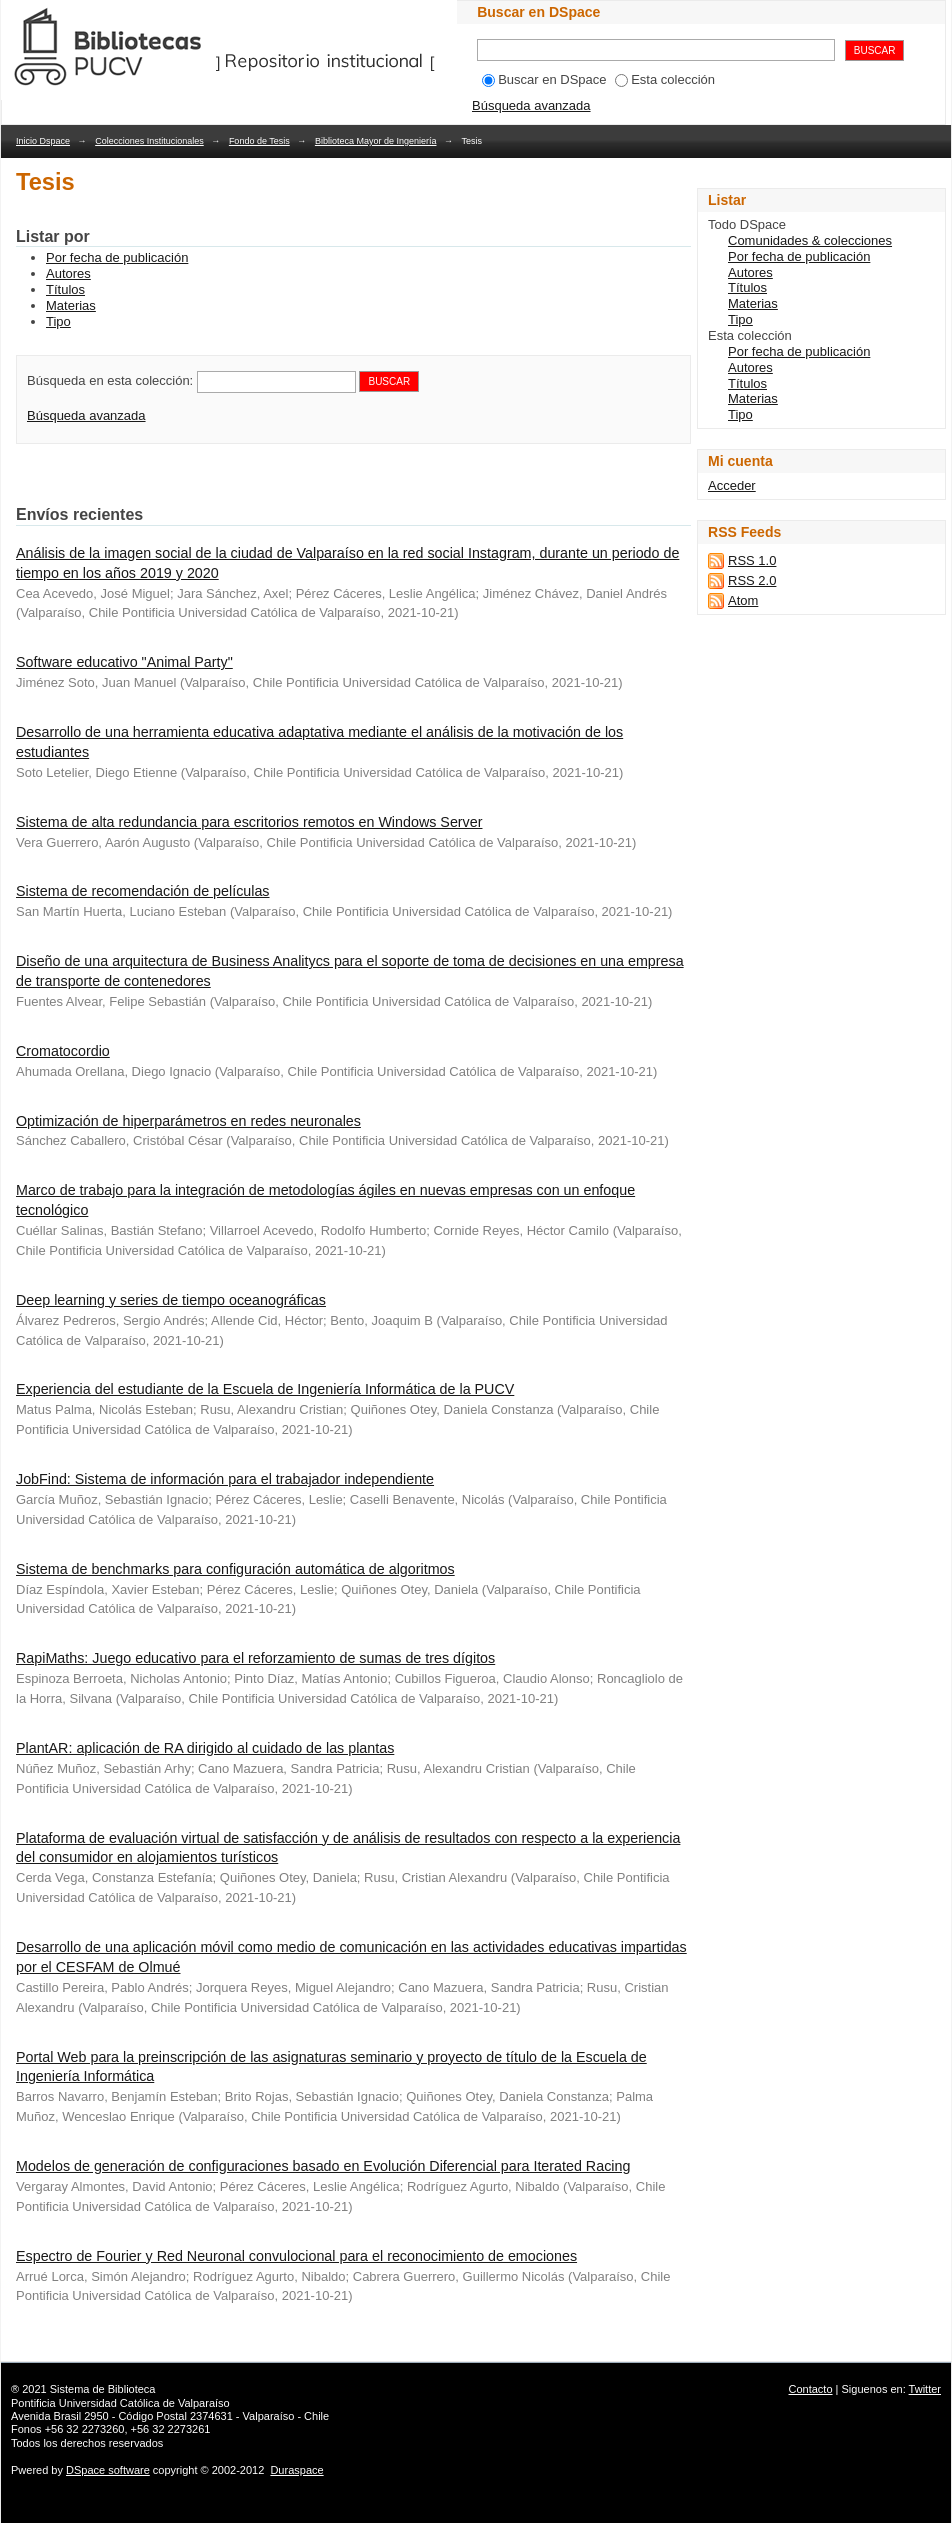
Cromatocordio (63, 1051)
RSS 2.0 (752, 580)
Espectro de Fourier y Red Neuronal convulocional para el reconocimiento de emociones (296, 2256)
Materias (71, 305)
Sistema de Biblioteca (103, 2389)
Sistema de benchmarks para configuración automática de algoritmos (235, 1569)
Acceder (732, 485)
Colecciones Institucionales (149, 141)
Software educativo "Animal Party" (124, 662)
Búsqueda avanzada (531, 105)
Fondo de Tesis (259, 141)
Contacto (811, 2389)
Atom (743, 600)
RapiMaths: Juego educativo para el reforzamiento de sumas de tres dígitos (255, 1658)
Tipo (58, 321)
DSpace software (108, 2470)
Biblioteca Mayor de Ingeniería (376, 141)
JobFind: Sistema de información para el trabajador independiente (225, 1479)
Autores (68, 273)
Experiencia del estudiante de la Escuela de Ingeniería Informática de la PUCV (265, 1389)
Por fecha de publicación (117, 257)
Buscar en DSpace (544, 79)
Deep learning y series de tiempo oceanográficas (171, 1300)
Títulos (65, 289)
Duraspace (296, 2470)
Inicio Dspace (43, 141)
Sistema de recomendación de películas (143, 891)
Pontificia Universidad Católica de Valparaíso (120, 2403)
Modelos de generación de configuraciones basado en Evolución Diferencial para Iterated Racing (323, 2166)
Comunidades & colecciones (810, 240)
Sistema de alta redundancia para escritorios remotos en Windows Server (249, 822)
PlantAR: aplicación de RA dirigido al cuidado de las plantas (205, 1748)
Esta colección (665, 79)
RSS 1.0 (752, 560)
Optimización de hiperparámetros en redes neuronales (188, 1121)
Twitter (925, 2389)
